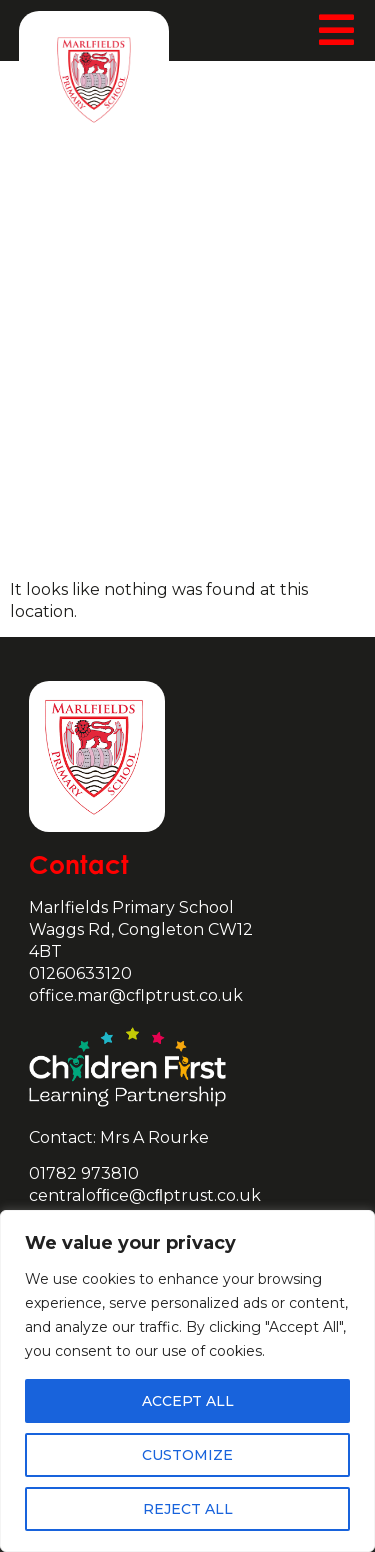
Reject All (188, 1509)
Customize (187, 1455)
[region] (187, 1381)
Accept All (188, 1401)
